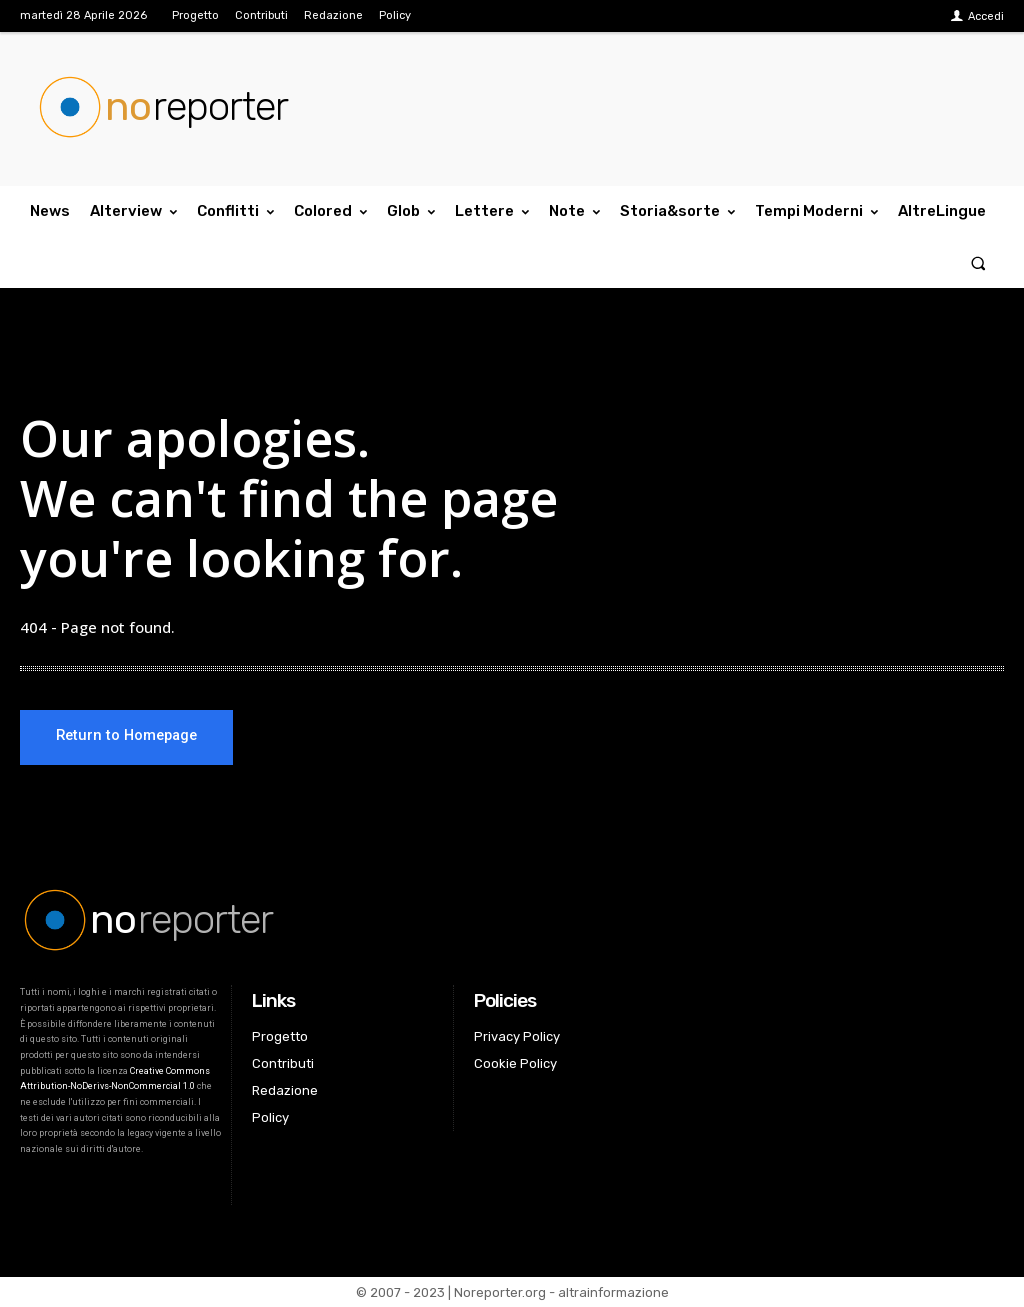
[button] (978, 262)
